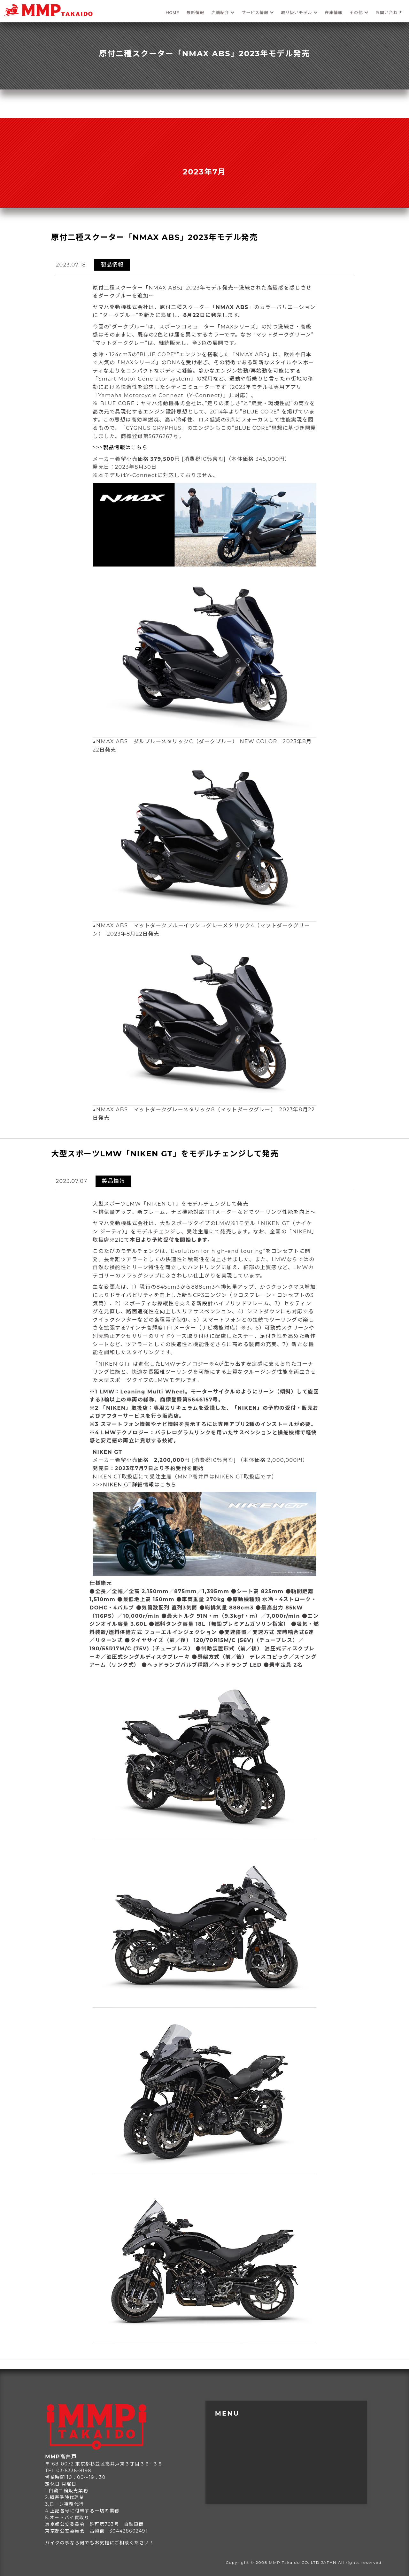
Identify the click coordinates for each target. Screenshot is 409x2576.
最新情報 (195, 12)
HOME (173, 12)
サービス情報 (258, 12)
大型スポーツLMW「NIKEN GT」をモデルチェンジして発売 (164, 1153)
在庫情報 (334, 12)
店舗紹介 (223, 12)
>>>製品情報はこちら (120, 447)
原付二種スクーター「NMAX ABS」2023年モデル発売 (154, 237)
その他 (359, 12)
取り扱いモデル (299, 12)
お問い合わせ (388, 12)
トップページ (234, 2418)
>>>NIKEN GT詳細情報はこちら (135, 1485)
